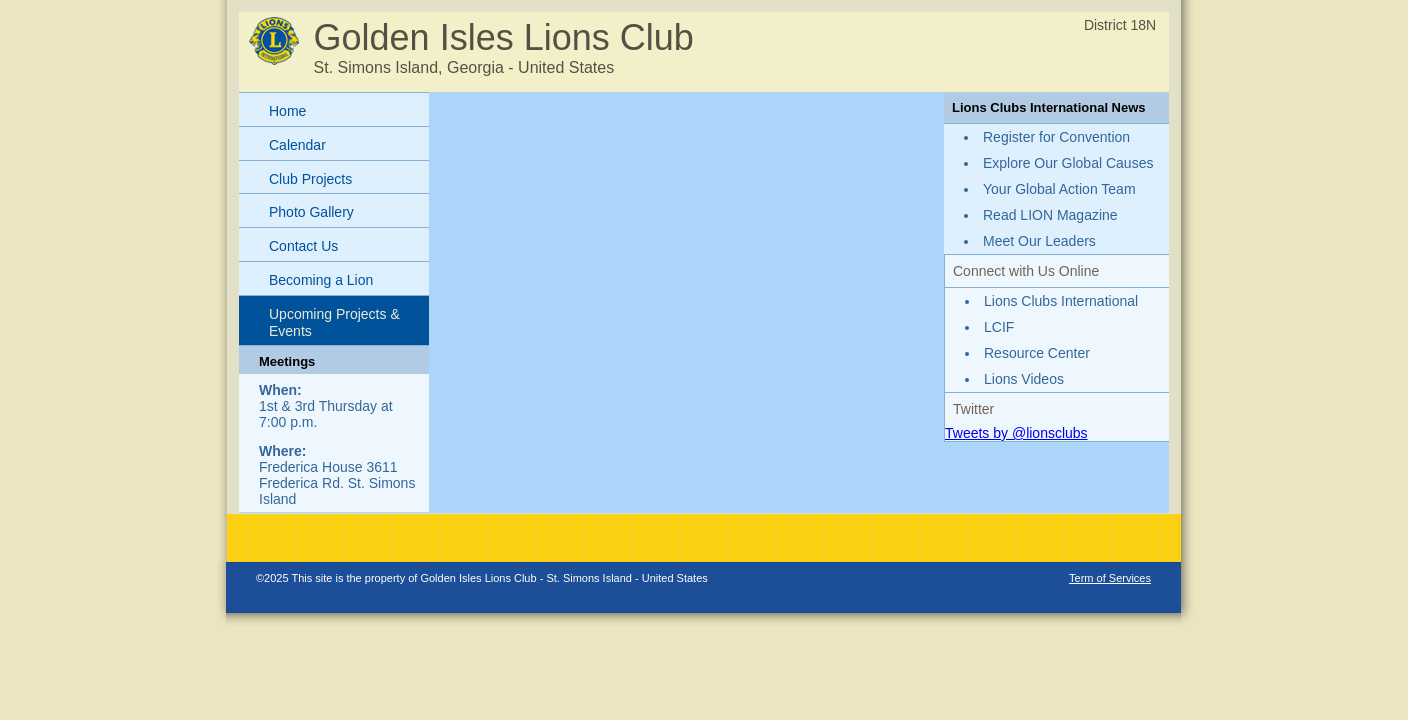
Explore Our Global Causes (1068, 163)
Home (287, 111)
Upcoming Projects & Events (334, 322)
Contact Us (303, 246)
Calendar (297, 145)
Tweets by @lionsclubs (1016, 433)
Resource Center (1037, 353)
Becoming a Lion (321, 280)
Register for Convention (1056, 137)
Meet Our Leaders (1039, 241)
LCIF (999, 327)
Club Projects (310, 179)
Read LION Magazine (1050, 215)
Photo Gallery (311, 212)
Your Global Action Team (1059, 189)
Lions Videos (1024, 379)
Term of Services (1110, 578)
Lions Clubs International (1061, 301)
